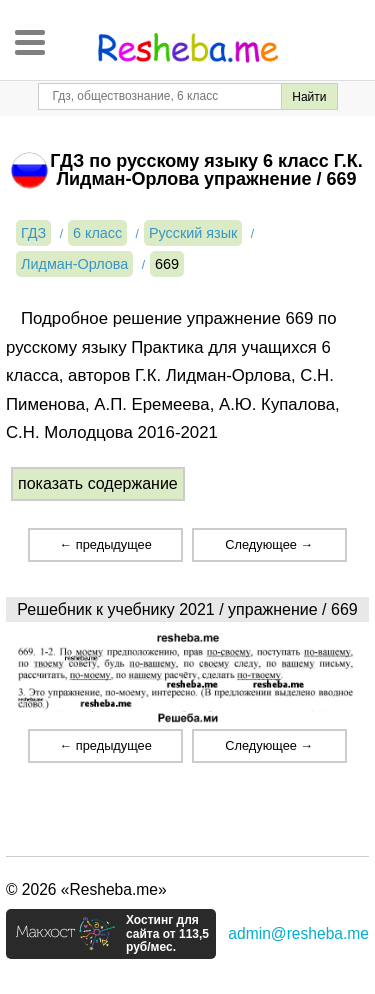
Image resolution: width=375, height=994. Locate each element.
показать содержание (98, 483)
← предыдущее (105, 544)
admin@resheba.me (298, 933)
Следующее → (269, 544)
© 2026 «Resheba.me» (86, 889)
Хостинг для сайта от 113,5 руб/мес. (167, 934)
